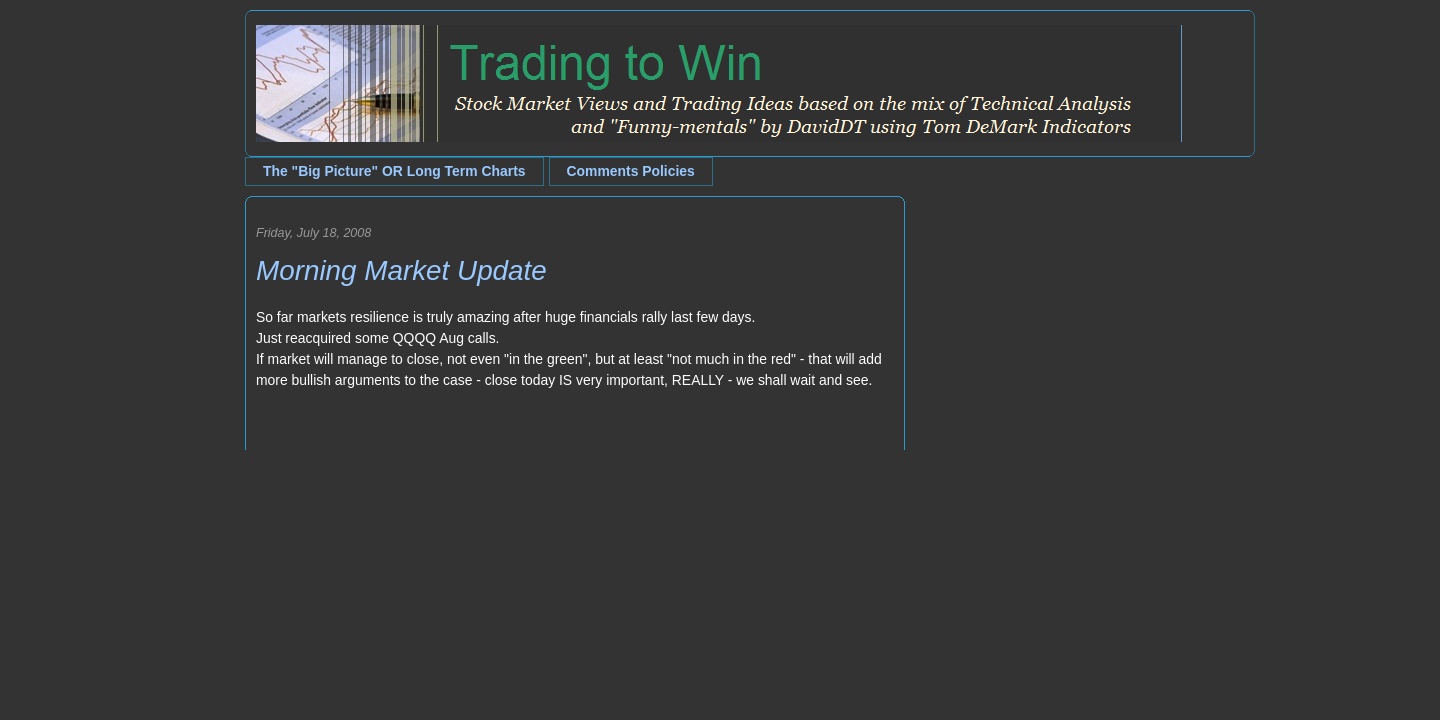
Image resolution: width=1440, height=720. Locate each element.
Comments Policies (631, 171)
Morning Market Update (401, 270)
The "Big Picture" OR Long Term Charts (394, 171)
